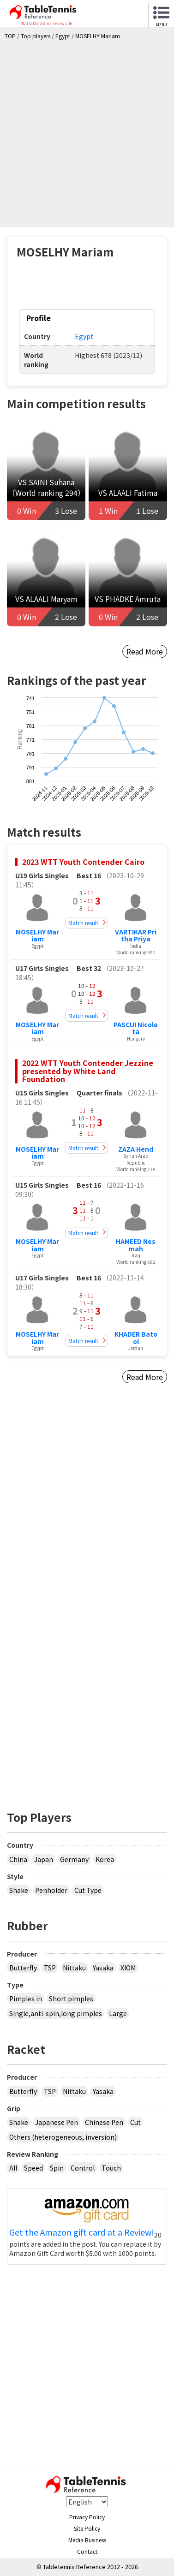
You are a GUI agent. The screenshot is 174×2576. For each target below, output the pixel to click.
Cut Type (88, 1890)
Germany (74, 1859)
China (18, 1859)
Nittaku (74, 1967)
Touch (111, 2167)
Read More (144, 651)
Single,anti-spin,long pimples (55, 2013)
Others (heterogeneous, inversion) (63, 2137)
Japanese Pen (56, 2122)
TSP (50, 1967)
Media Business (87, 2540)
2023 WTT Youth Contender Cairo (83, 861)
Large (118, 2013)
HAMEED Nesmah (136, 1245)
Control (83, 2167)
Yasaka (103, 1967)
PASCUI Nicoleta (136, 1028)
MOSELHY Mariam (37, 935)
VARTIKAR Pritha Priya (135, 935)
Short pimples (71, 1998)
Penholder (51, 1890)
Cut (135, 2122)
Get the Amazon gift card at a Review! (81, 2232)
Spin (57, 2167)
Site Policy (87, 2528)
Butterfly (23, 1967)
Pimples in (25, 1998)
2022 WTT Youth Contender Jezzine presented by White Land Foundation (87, 1070)
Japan (43, 1859)
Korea (105, 1859)
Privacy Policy (87, 2517)
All (13, 2167)
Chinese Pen (104, 2122)
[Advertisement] (87, 131)
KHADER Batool (135, 1337)
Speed (33, 2167)
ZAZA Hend (135, 1149)
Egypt (84, 336)
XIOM (128, 1967)
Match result (83, 923)
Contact (87, 2551)
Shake (18, 1890)
